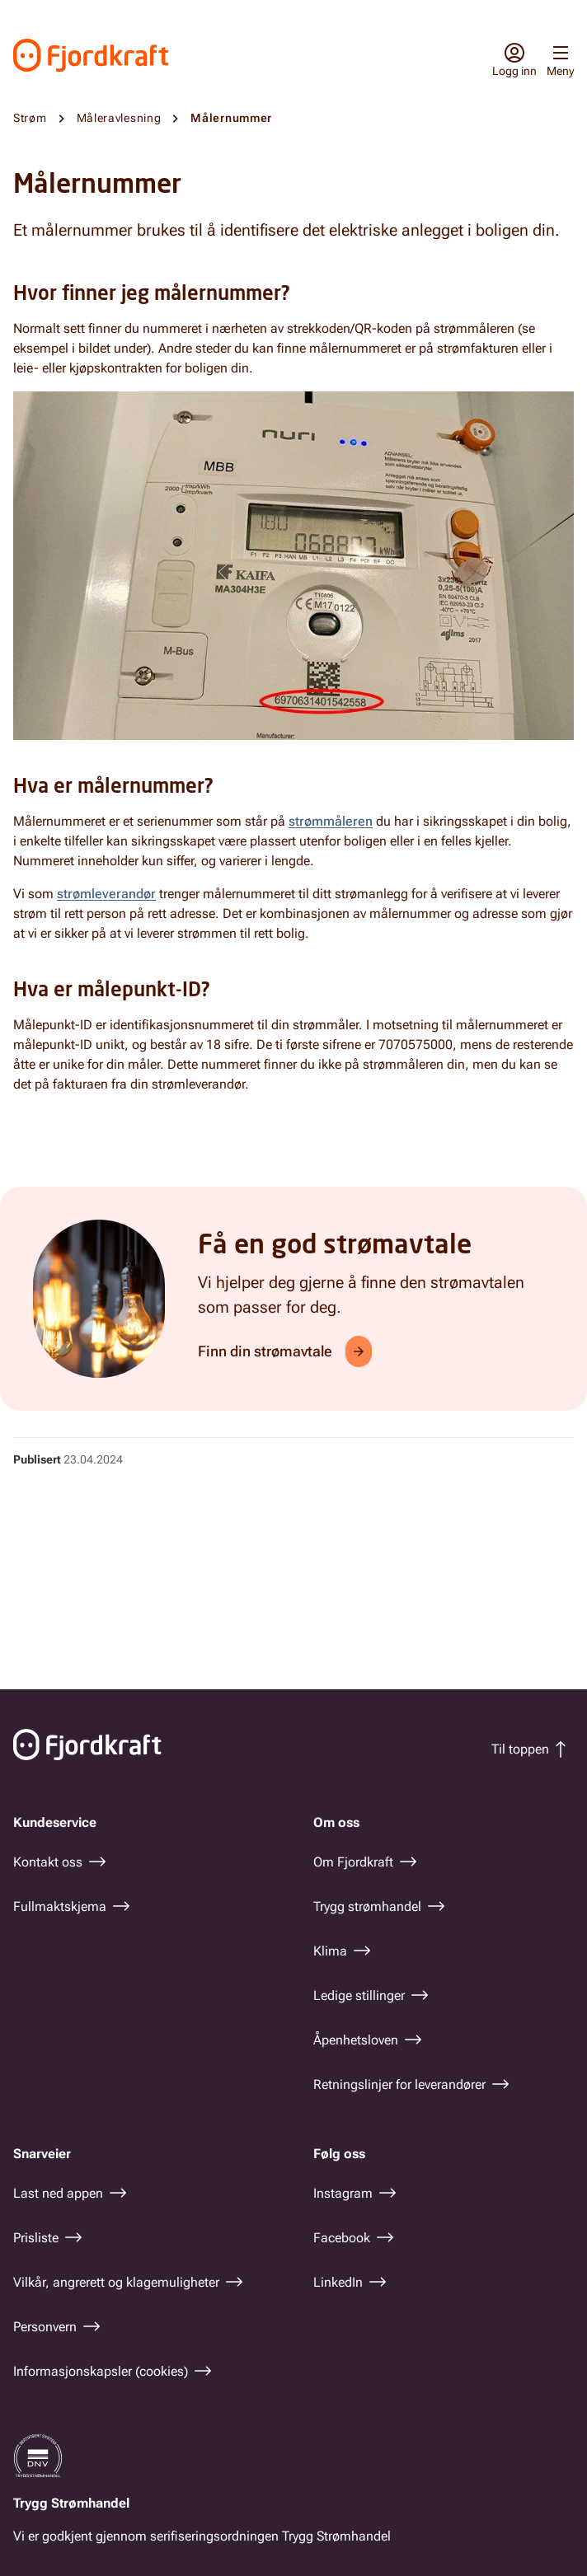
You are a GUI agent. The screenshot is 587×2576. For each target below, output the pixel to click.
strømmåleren (331, 821)
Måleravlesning (119, 117)
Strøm (30, 117)
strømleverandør (106, 894)
